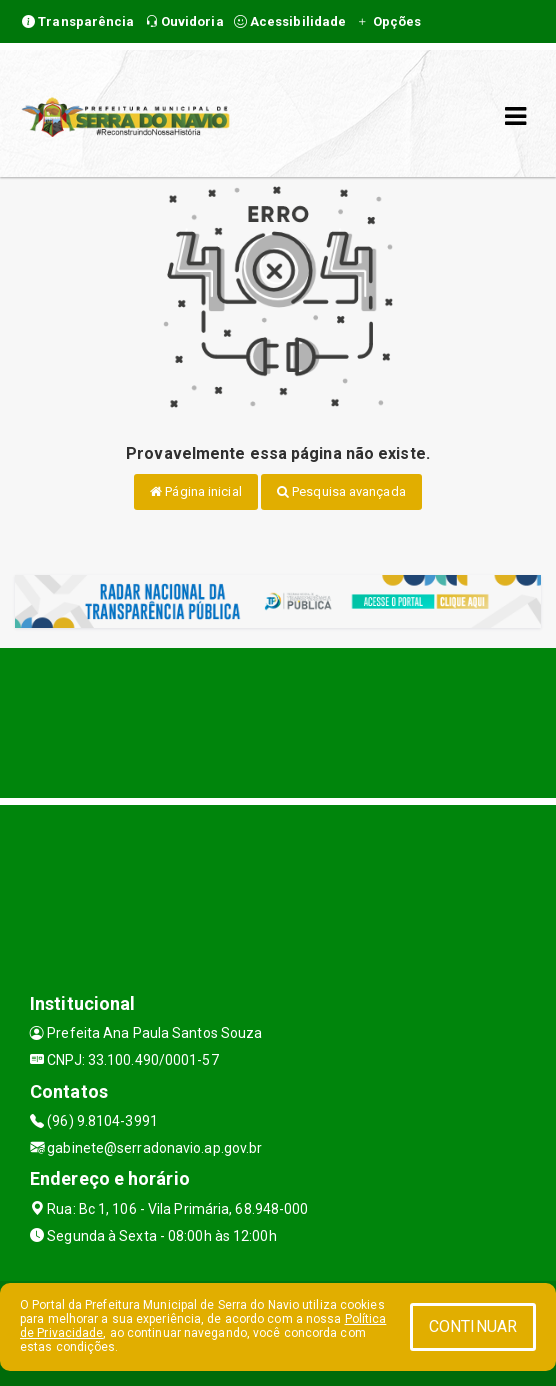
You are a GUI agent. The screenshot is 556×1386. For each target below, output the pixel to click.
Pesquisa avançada (341, 491)
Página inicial (196, 491)
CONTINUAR (473, 1326)
